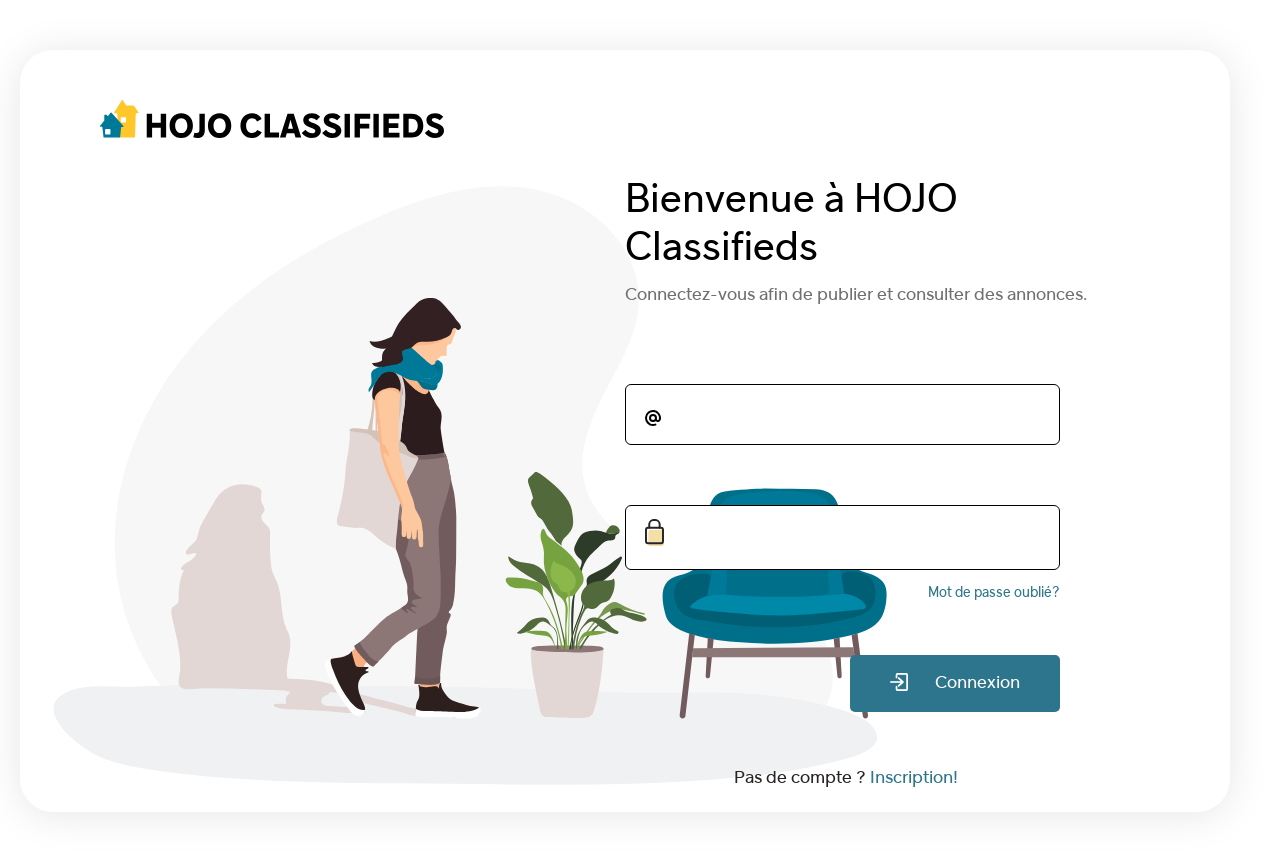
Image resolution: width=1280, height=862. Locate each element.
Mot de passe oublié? (994, 593)
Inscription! (914, 778)
